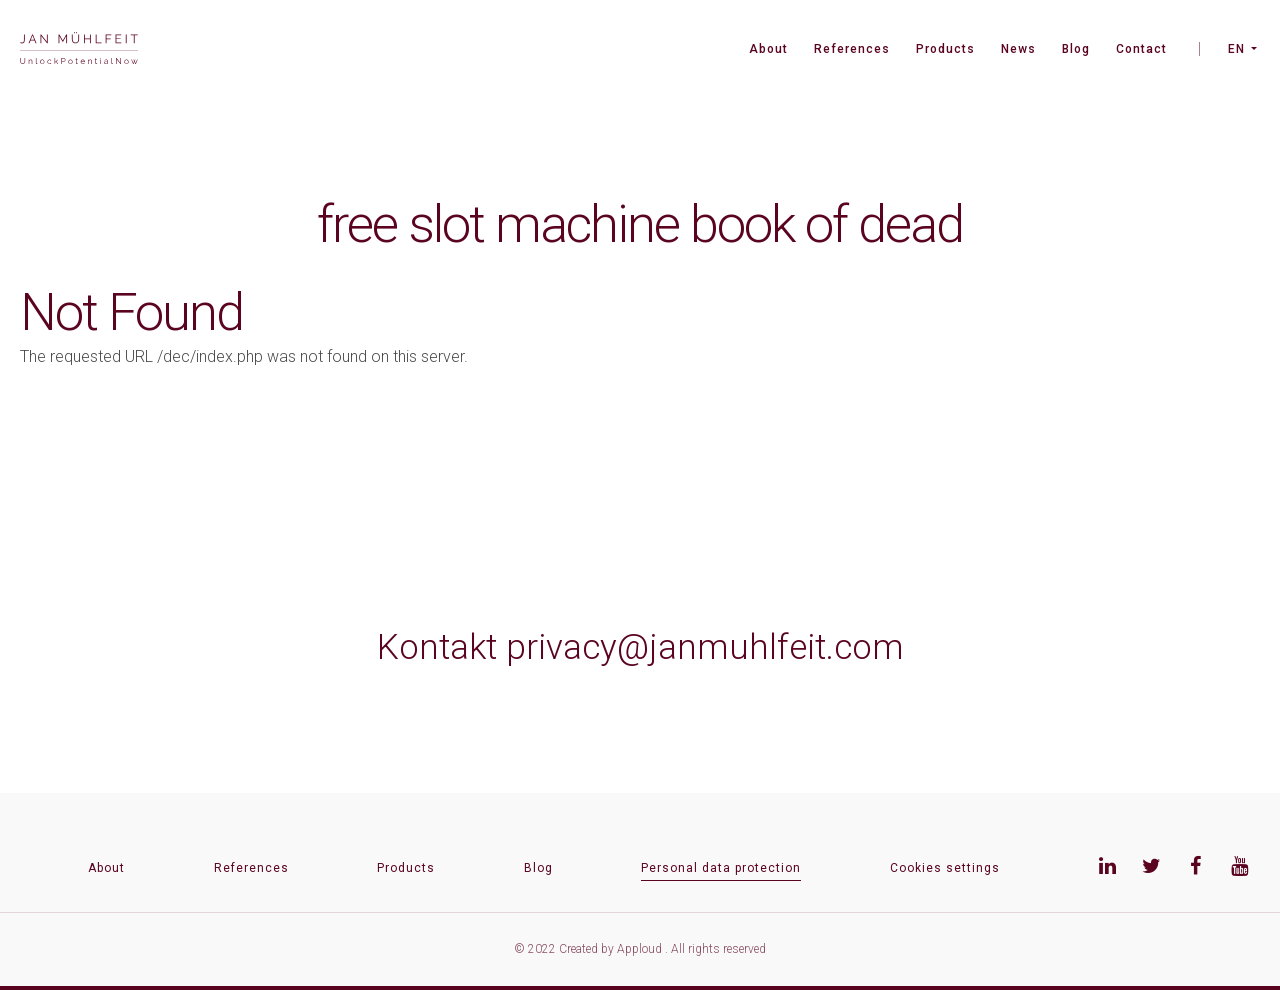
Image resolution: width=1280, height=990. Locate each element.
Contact (1141, 49)
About (768, 49)
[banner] (79, 50)
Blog (1076, 49)
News (1018, 49)
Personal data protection (721, 868)
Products (945, 49)
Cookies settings (945, 868)
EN (1236, 49)
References (852, 49)
